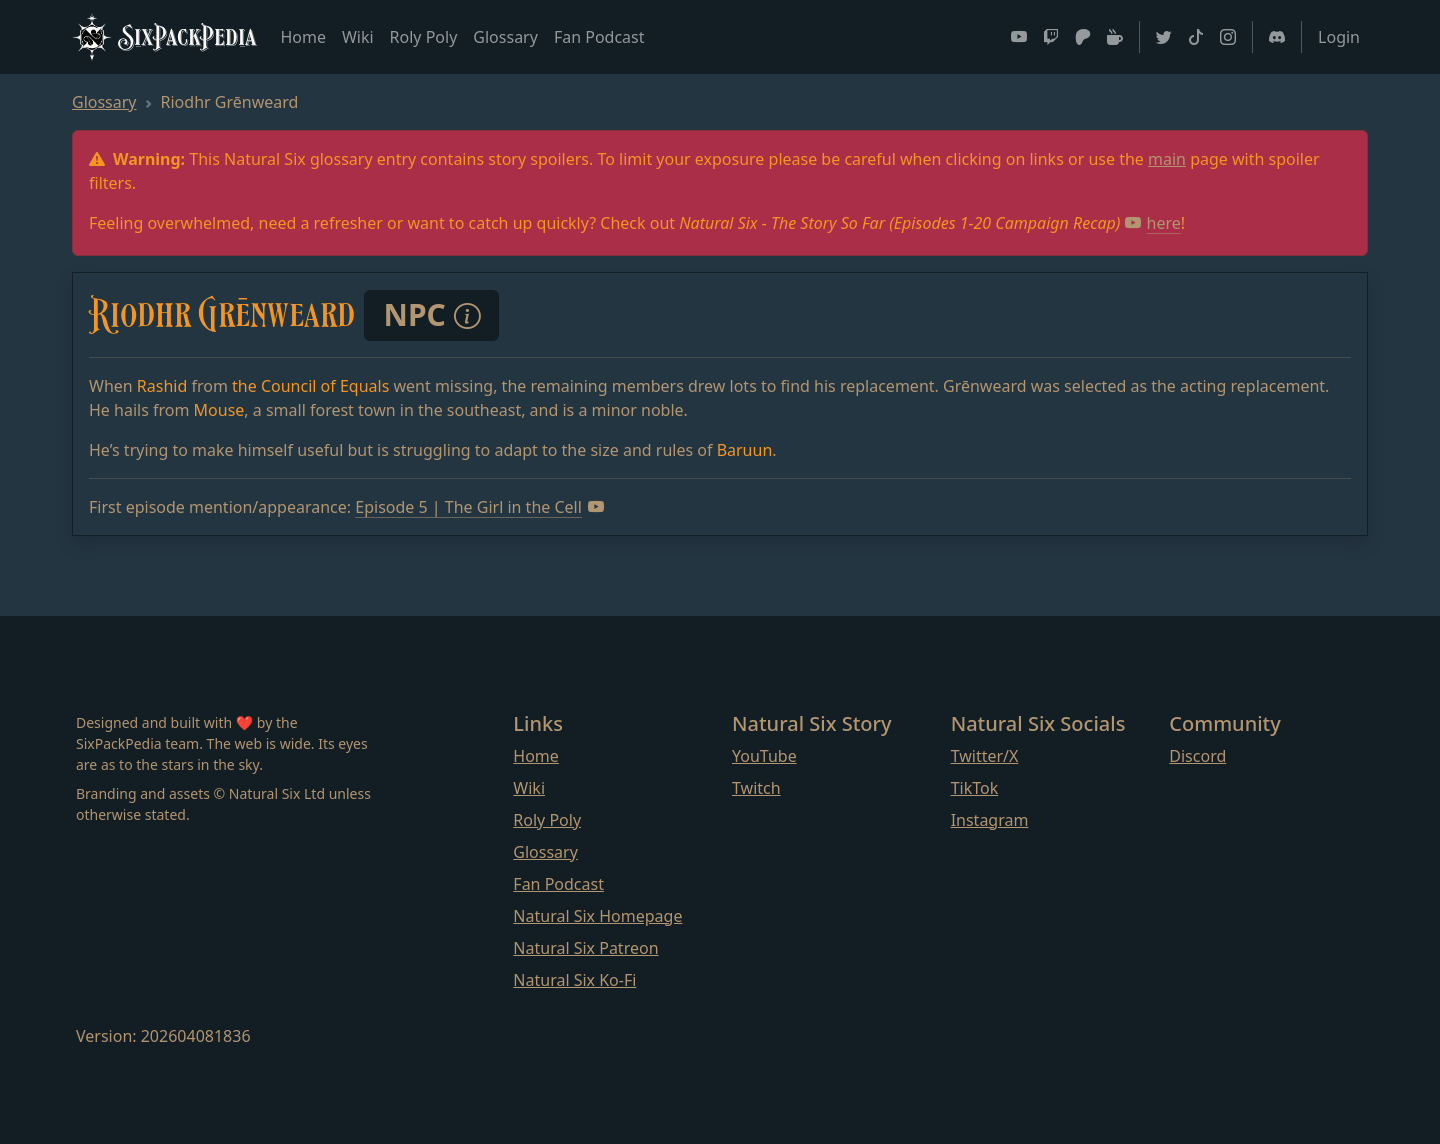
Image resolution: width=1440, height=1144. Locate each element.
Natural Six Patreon (585, 948)
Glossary (505, 37)
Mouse (219, 410)
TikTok (975, 788)
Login (1339, 37)
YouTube (764, 756)
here (1153, 223)
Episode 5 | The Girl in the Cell (479, 507)
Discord (1197, 756)
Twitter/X (985, 756)
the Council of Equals (310, 386)
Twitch (756, 788)
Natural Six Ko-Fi (574, 980)
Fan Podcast (599, 37)
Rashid (162, 386)
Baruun (745, 450)
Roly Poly (424, 37)
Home (303, 37)
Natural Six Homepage (597, 916)
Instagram (990, 820)
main (1167, 159)
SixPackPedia (164, 37)
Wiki (358, 37)
